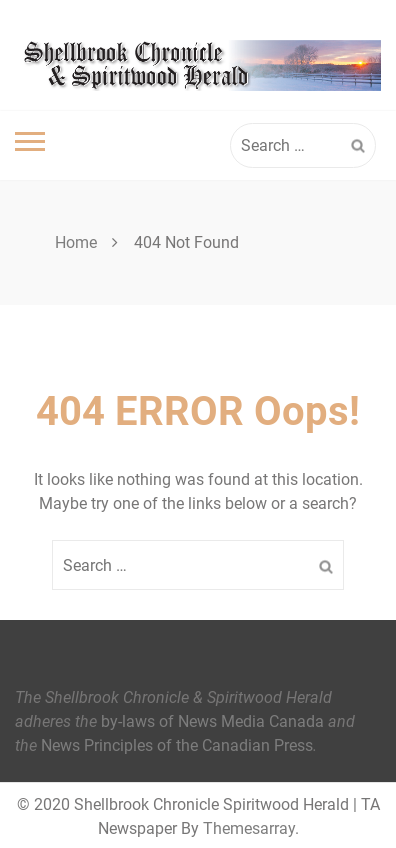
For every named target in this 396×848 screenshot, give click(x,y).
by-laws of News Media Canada (212, 721)
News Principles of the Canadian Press (177, 745)
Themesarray (249, 828)
